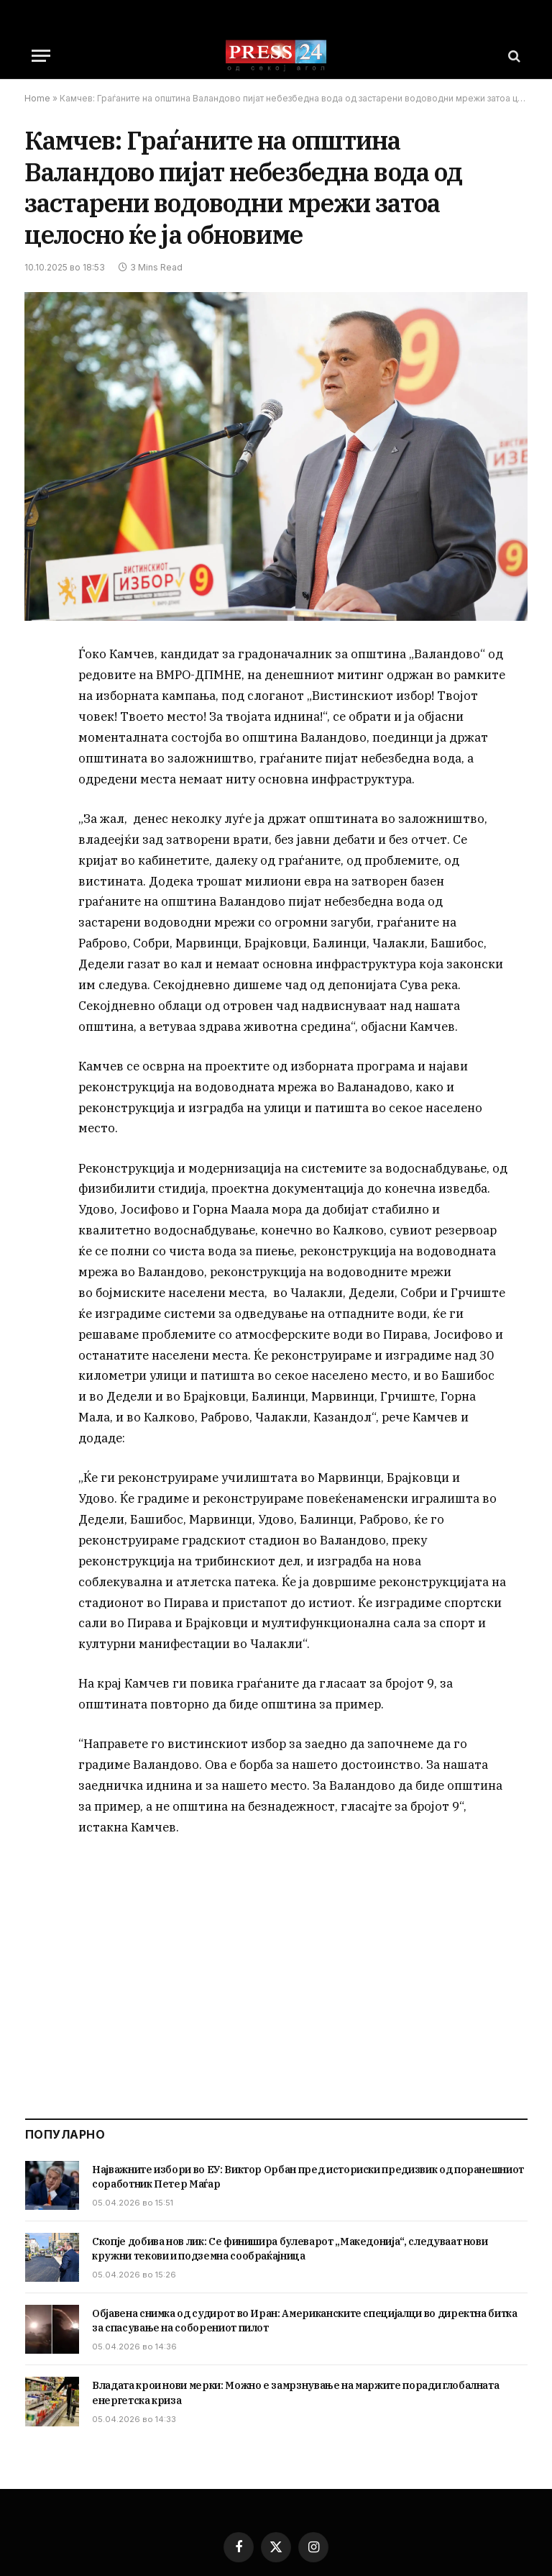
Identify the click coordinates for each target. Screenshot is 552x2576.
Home (37, 98)
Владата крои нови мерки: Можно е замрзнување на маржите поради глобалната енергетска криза (295, 2392)
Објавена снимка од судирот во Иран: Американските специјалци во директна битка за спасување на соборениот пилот (305, 2320)
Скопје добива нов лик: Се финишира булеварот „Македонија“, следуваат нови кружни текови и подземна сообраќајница (289, 2248)
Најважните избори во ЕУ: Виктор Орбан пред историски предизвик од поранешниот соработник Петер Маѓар (308, 2176)
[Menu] (41, 56)
